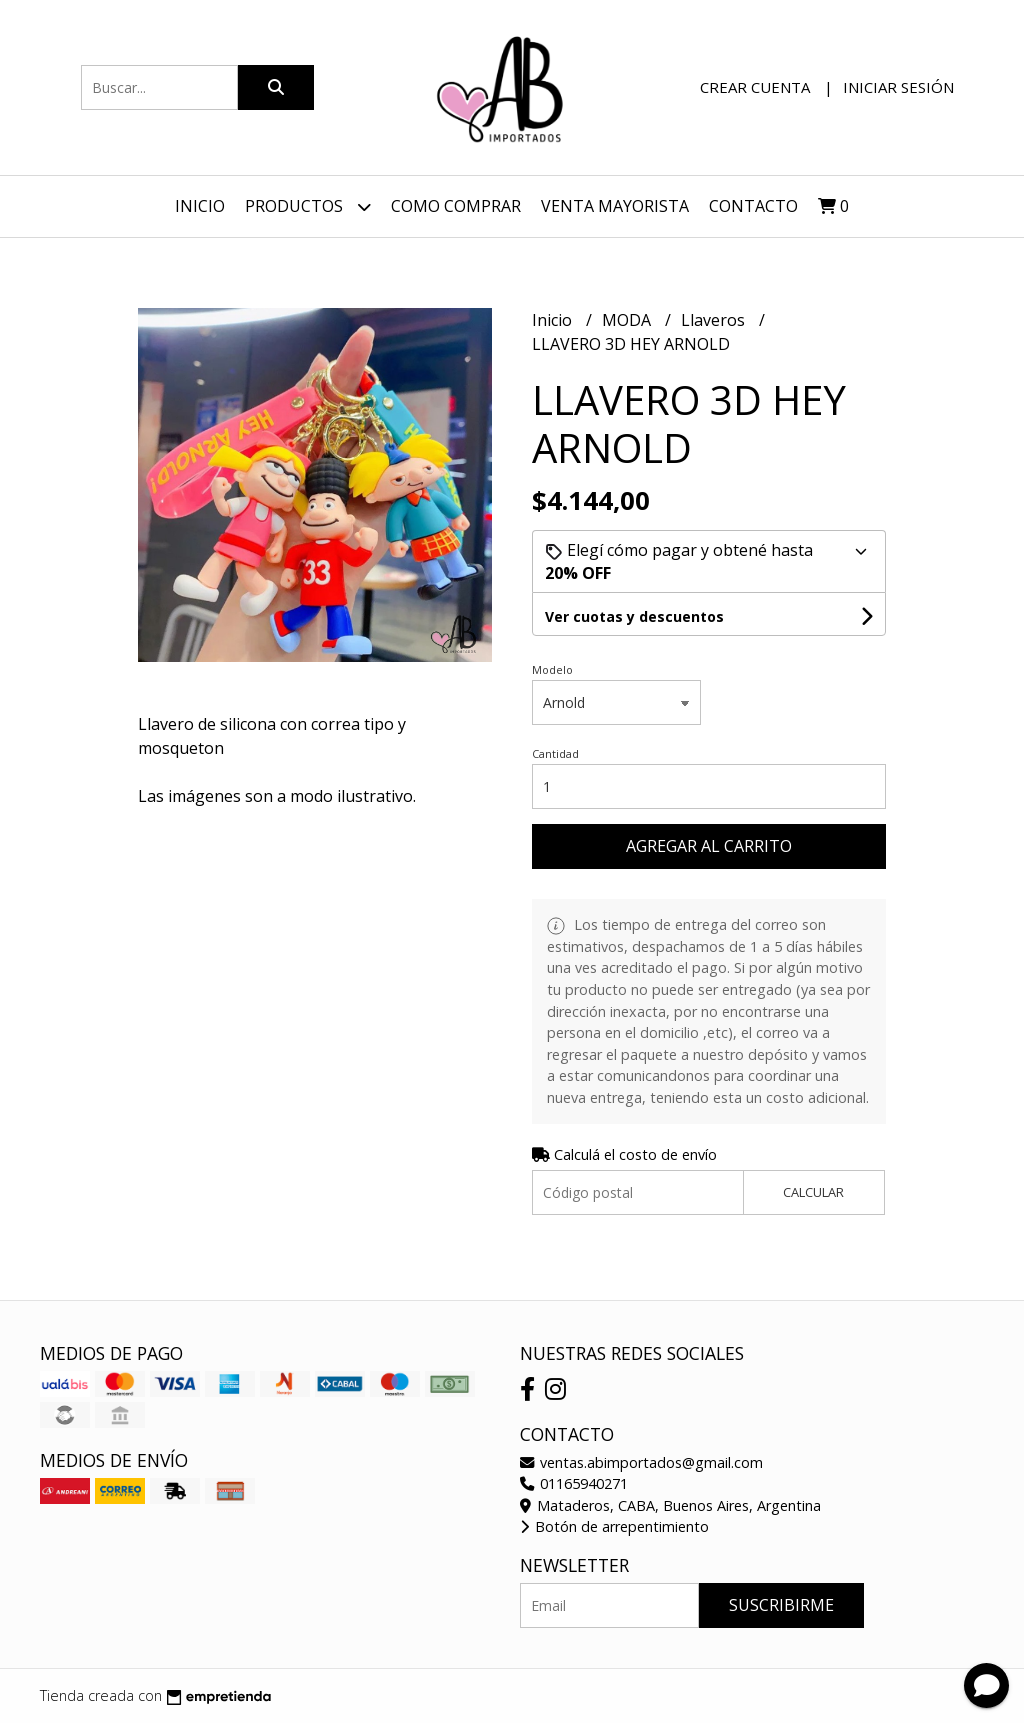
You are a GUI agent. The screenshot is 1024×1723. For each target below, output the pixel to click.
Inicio (200, 206)
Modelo (552, 669)
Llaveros (715, 320)
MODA (628, 320)
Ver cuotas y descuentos (634, 616)
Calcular (813, 1192)
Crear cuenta (755, 87)
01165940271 (574, 1483)
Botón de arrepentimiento (614, 1526)
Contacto (753, 206)
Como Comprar (456, 206)
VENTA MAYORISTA (615, 206)
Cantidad (555, 753)
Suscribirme (781, 1605)
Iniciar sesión (898, 87)
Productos (308, 206)
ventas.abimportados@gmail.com (641, 1462)
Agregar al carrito (709, 846)
